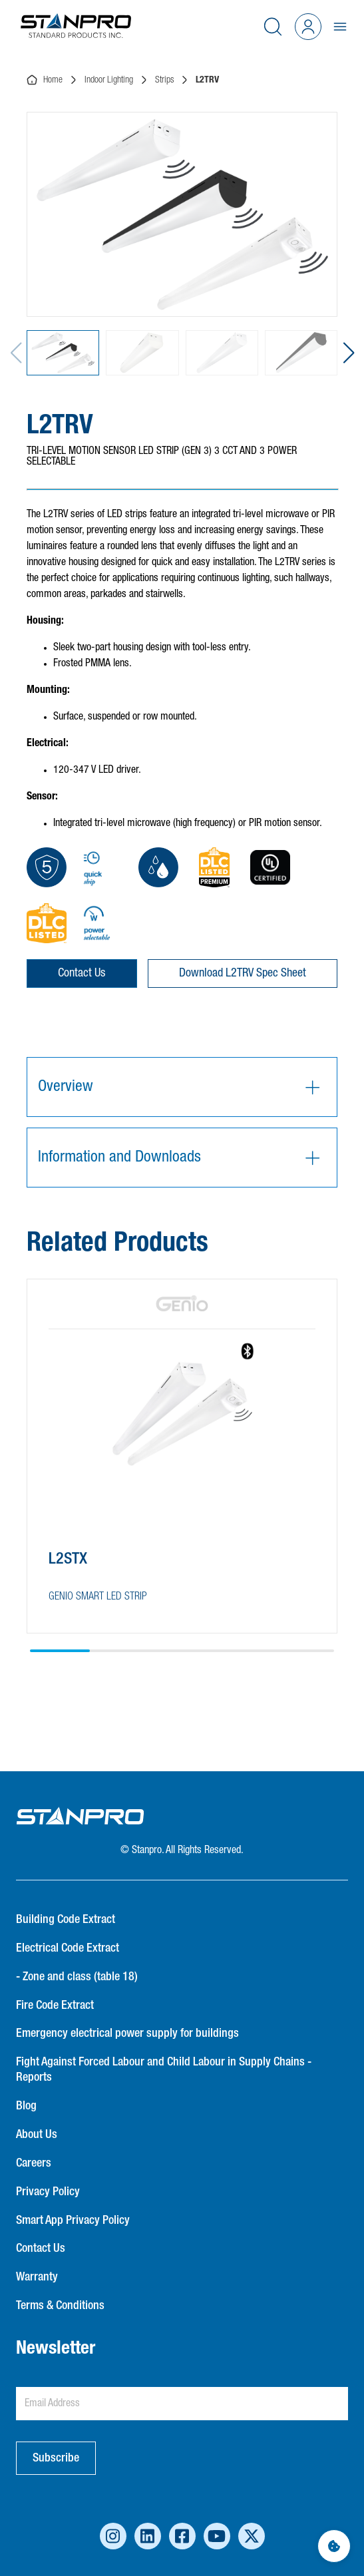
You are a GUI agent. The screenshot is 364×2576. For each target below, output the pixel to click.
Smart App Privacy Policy (73, 2220)
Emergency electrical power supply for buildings (127, 2033)
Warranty (37, 2277)
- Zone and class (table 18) (77, 1977)
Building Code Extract (65, 1919)
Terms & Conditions (60, 2305)
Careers (33, 2163)
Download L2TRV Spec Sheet (242, 973)
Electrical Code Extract (67, 1948)
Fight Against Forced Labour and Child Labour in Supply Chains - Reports (163, 2070)
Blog (26, 2106)
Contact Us (81, 973)
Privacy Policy (48, 2192)
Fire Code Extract (55, 2005)
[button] (348, 352)
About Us (36, 2134)
